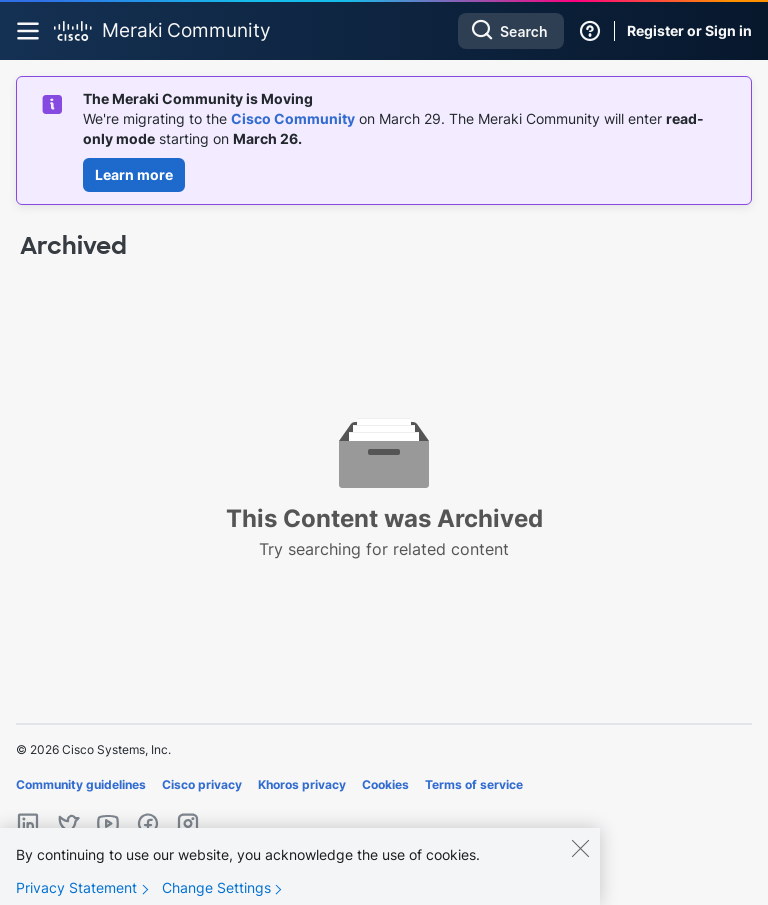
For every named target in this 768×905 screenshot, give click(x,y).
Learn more (134, 174)
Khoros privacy (302, 784)
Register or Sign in (689, 30)
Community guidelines (81, 784)
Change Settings (216, 887)
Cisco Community (293, 118)
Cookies (385, 784)
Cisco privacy (202, 784)
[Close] (580, 848)
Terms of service (474, 784)
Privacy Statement (76, 887)
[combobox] (511, 31)
